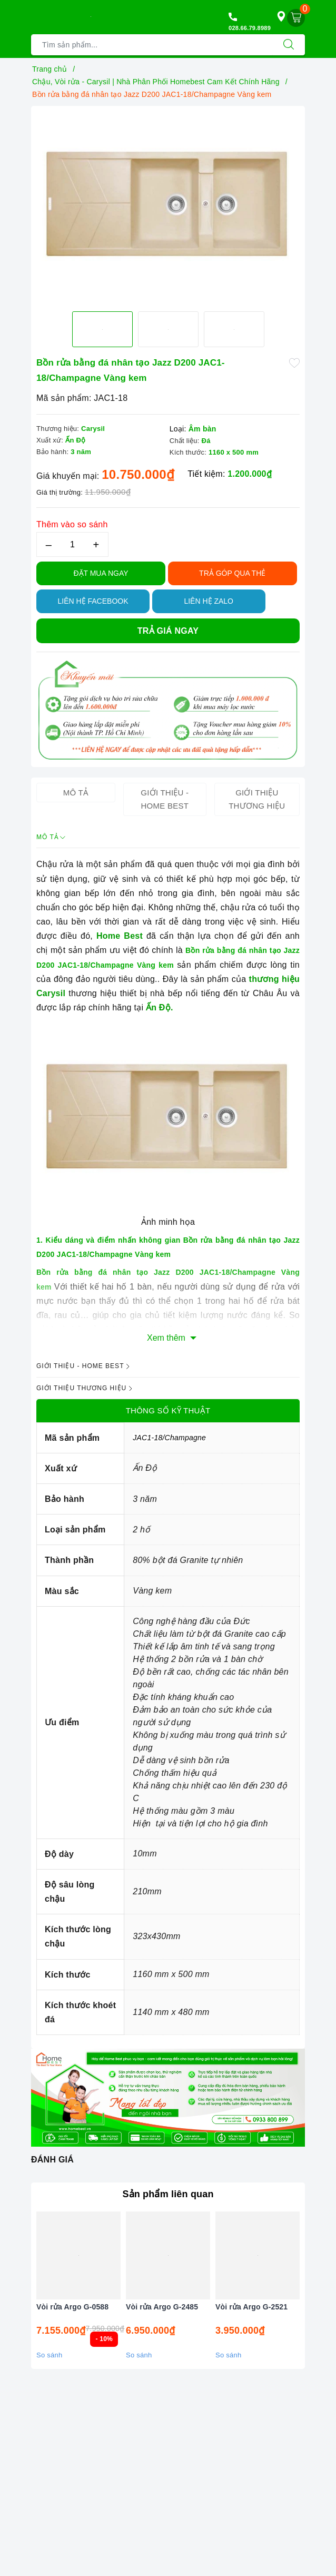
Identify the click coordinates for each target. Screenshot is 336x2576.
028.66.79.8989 (250, 28)
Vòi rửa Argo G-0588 (72, 2307)
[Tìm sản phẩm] (152, 44)
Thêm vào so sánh (72, 524)
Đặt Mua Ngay (100, 573)
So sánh (49, 2355)
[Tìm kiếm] (288, 44)
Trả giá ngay (168, 630)
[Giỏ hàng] (296, 18)
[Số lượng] (72, 544)
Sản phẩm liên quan (167, 2194)
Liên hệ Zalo (208, 601)
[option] (168, 204)
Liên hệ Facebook (92, 601)
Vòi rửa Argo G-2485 (162, 2307)
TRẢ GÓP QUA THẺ (232, 573)
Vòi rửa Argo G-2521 (251, 2307)
